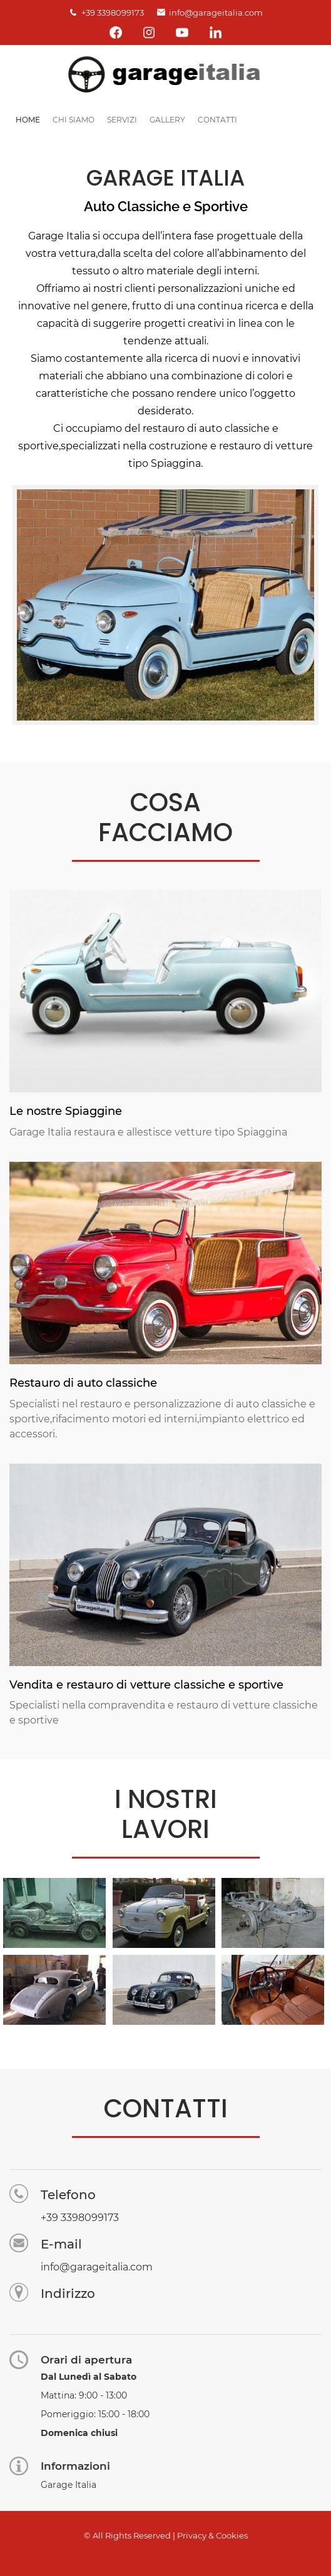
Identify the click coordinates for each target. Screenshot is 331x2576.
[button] (54, 1912)
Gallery (167, 119)
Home (28, 119)
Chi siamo (73, 119)
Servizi (122, 119)
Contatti (217, 119)
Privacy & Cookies (212, 2535)
